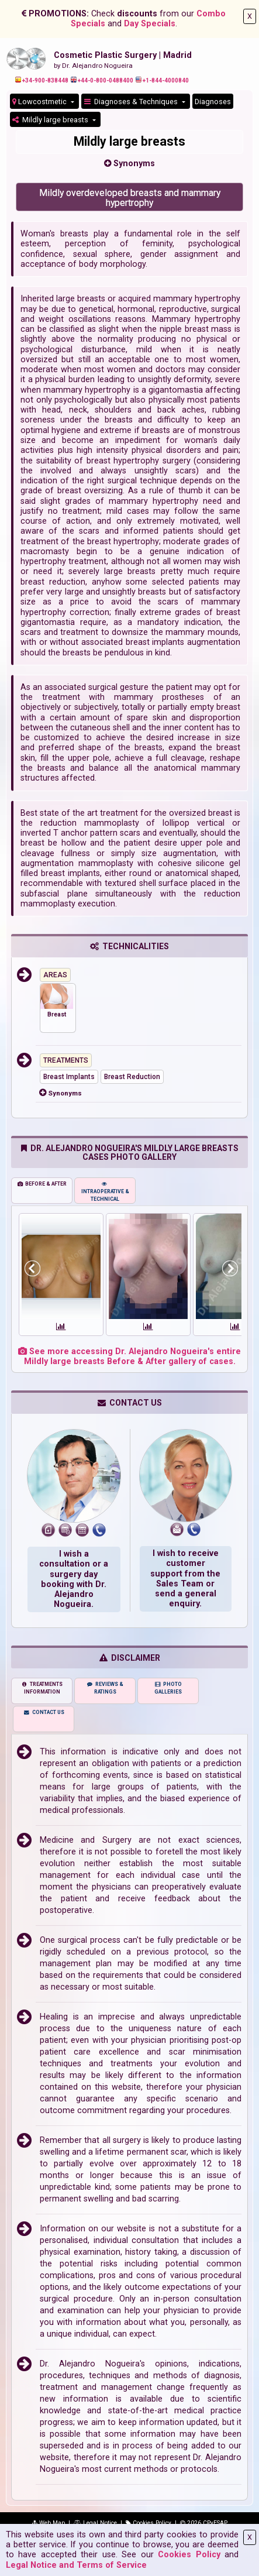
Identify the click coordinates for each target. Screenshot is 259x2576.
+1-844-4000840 (162, 80)
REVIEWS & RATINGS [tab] (105, 1688)
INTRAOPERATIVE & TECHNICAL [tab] (105, 1191)
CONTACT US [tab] (43, 1712)
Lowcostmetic (40, 101)
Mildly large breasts (51, 119)
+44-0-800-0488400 (102, 80)
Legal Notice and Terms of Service (76, 2565)
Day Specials (149, 24)
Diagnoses (213, 101)
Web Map (48, 2523)
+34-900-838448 (41, 80)
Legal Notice (95, 2523)
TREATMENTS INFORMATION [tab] (42, 1688)
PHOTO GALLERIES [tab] (168, 1688)
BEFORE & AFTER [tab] (42, 1184)
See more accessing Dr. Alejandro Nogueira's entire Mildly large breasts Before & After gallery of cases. (129, 1356)
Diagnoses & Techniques (131, 101)
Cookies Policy (189, 2555)
